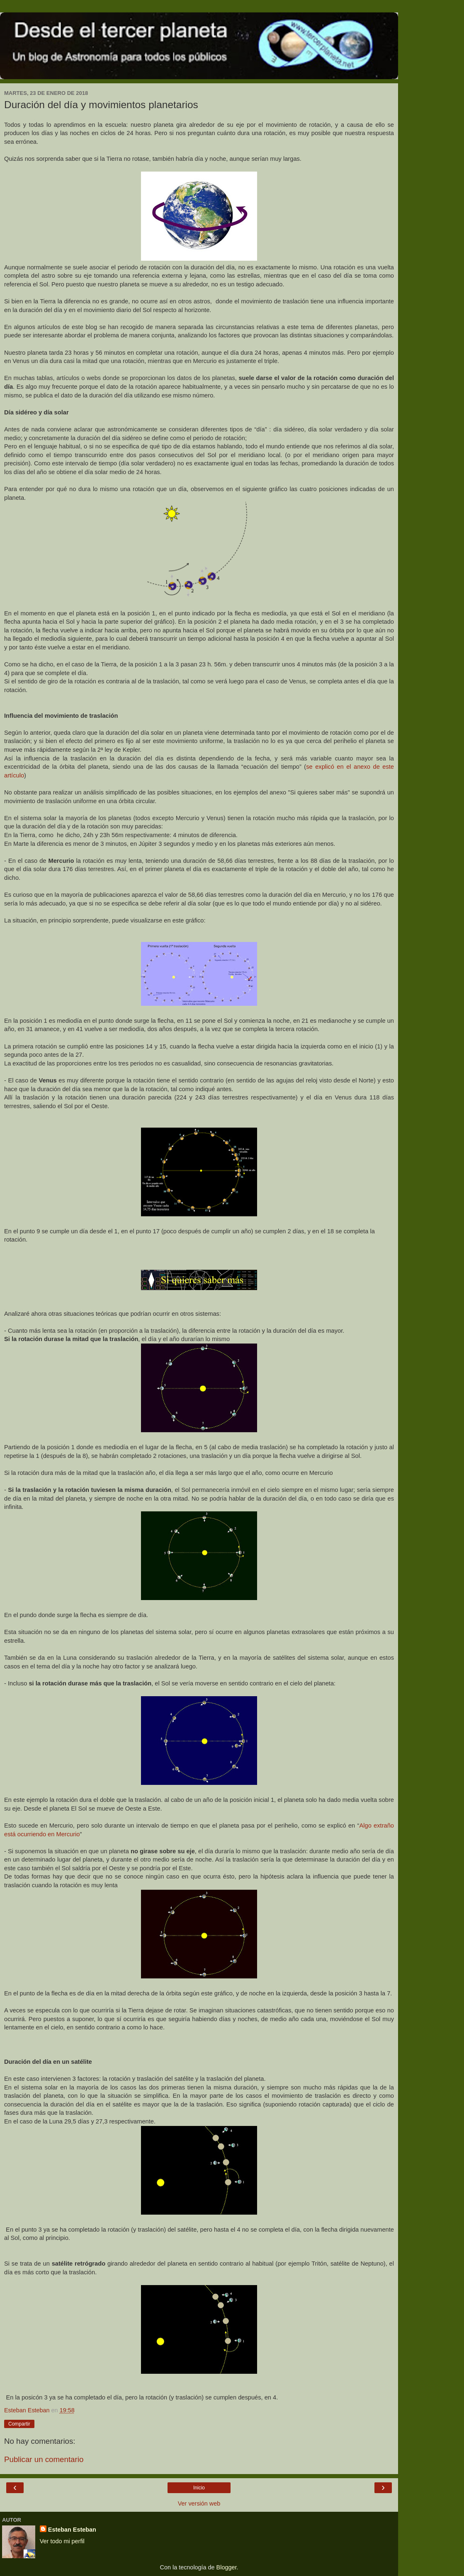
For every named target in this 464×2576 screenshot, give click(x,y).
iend (37, 1834)
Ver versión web (199, 2503)
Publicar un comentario (43, 2459)
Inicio (199, 2488)
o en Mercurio (61, 1834)
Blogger (226, 2567)
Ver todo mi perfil (62, 2541)
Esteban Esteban (72, 2529)
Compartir (19, 2424)
